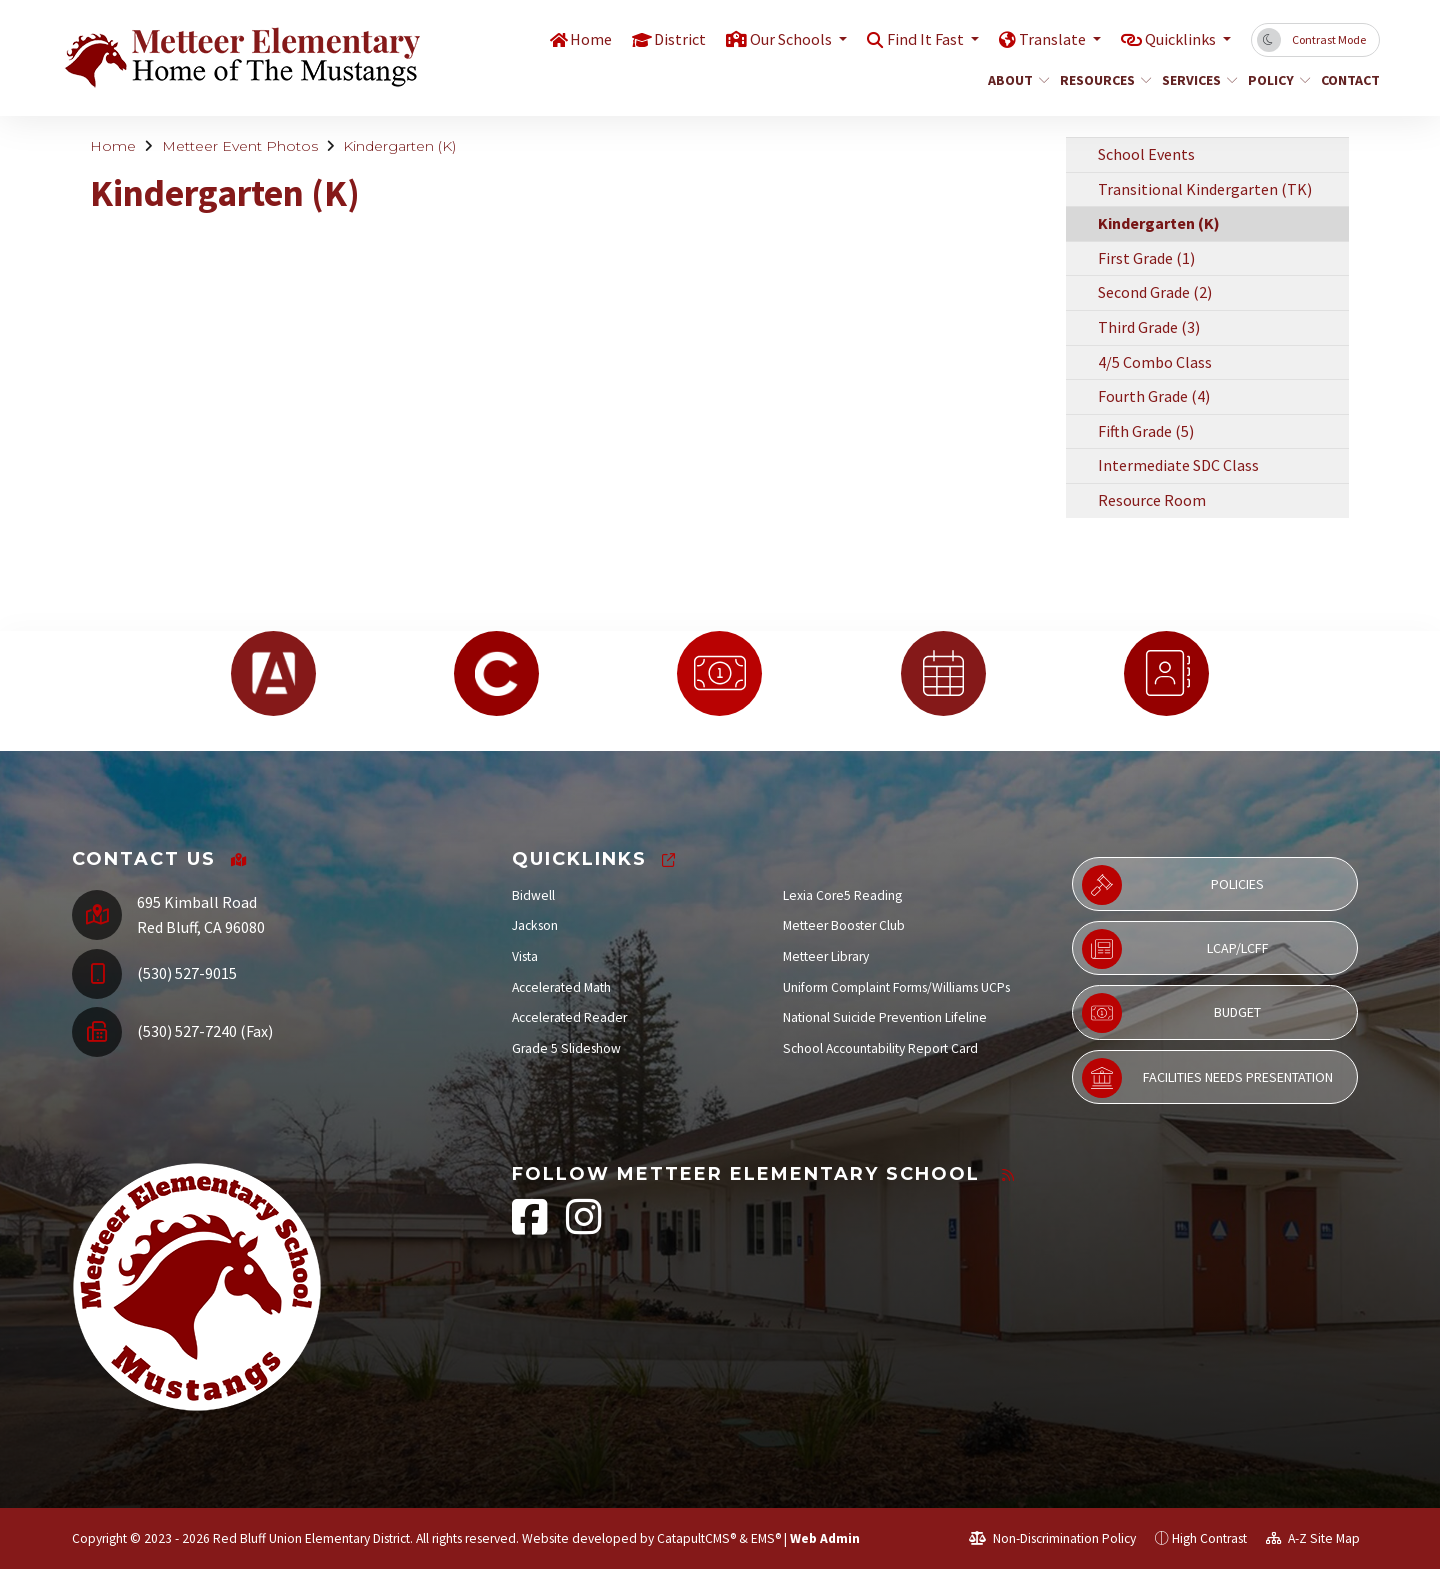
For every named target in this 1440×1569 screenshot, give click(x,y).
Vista (525, 956)
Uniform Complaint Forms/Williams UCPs (896, 987)
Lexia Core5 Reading (842, 895)
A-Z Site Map (1313, 1538)
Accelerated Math (561, 987)
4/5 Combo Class (1155, 362)
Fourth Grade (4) (1154, 396)
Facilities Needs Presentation (1207, 1078)
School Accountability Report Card (880, 1048)
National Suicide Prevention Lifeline (885, 1017)
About (1015, 80)
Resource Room (1152, 500)
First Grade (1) (1146, 258)
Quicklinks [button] (1177, 39)
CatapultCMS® (696, 1538)
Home (565, 39)
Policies (1173, 885)
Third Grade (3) (1149, 327)
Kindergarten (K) (399, 146)
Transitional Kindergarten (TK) (1205, 189)
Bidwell (533, 895)
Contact (1347, 80)
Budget (1171, 1013)
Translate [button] (1043, 39)
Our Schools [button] (772, 39)
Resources (1101, 80)
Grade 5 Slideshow (566, 1048)
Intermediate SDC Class (1178, 465)
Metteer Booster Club (844, 925)
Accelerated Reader (569, 1017)
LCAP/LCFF (1175, 949)
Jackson (535, 925)
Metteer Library (826, 956)
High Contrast (1209, 1538)
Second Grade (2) (1155, 292)
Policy (1276, 80)
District (656, 39)
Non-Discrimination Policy (1052, 1538)
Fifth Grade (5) (1146, 431)
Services (1195, 80)
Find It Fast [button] (912, 39)
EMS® (766, 1538)
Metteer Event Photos (240, 146)
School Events (1146, 154)
